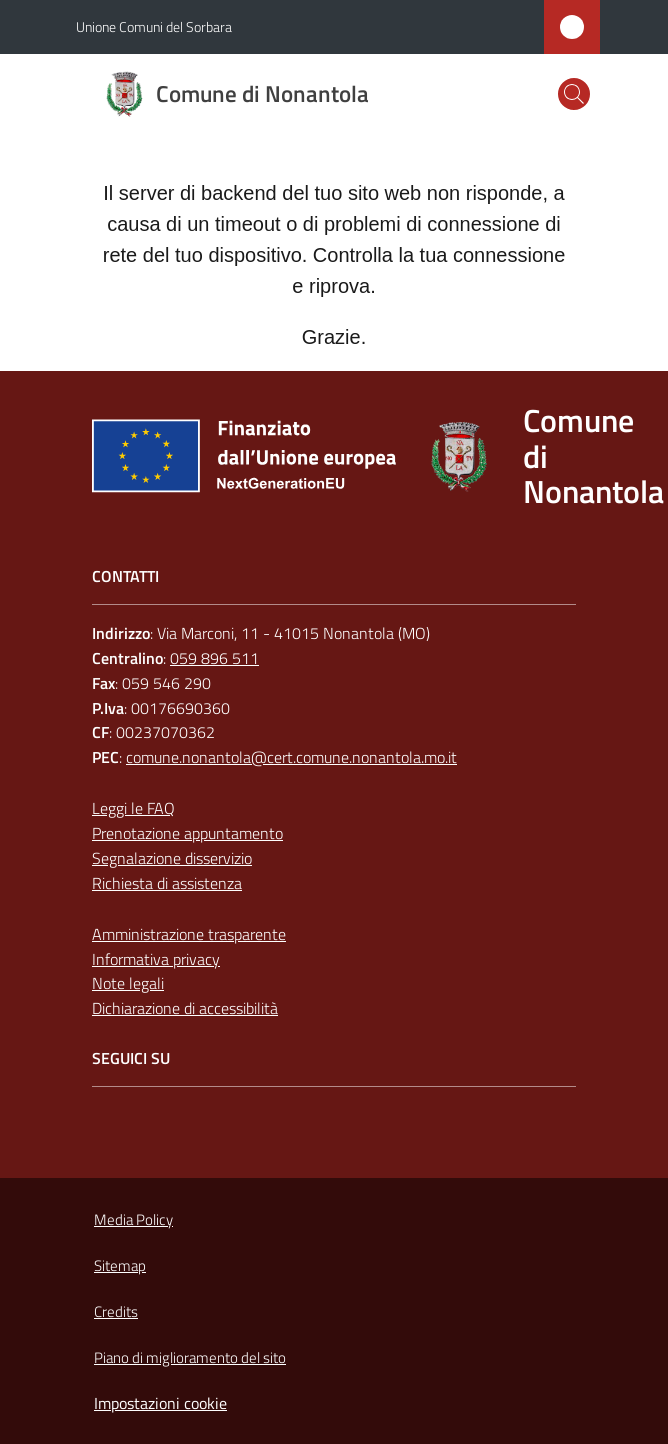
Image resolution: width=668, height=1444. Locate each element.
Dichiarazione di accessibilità (185, 1008)
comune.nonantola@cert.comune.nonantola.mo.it (291, 757)
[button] (574, 94)
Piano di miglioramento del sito (190, 1357)
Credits (116, 1311)
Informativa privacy (156, 959)
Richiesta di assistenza (167, 883)
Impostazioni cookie (160, 1403)
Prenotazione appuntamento (187, 833)
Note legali (128, 983)
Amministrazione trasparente (189, 934)
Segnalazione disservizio (172, 858)
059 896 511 (214, 658)
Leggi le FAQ (133, 808)
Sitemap (120, 1265)
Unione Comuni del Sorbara (154, 26)
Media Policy (133, 1219)
